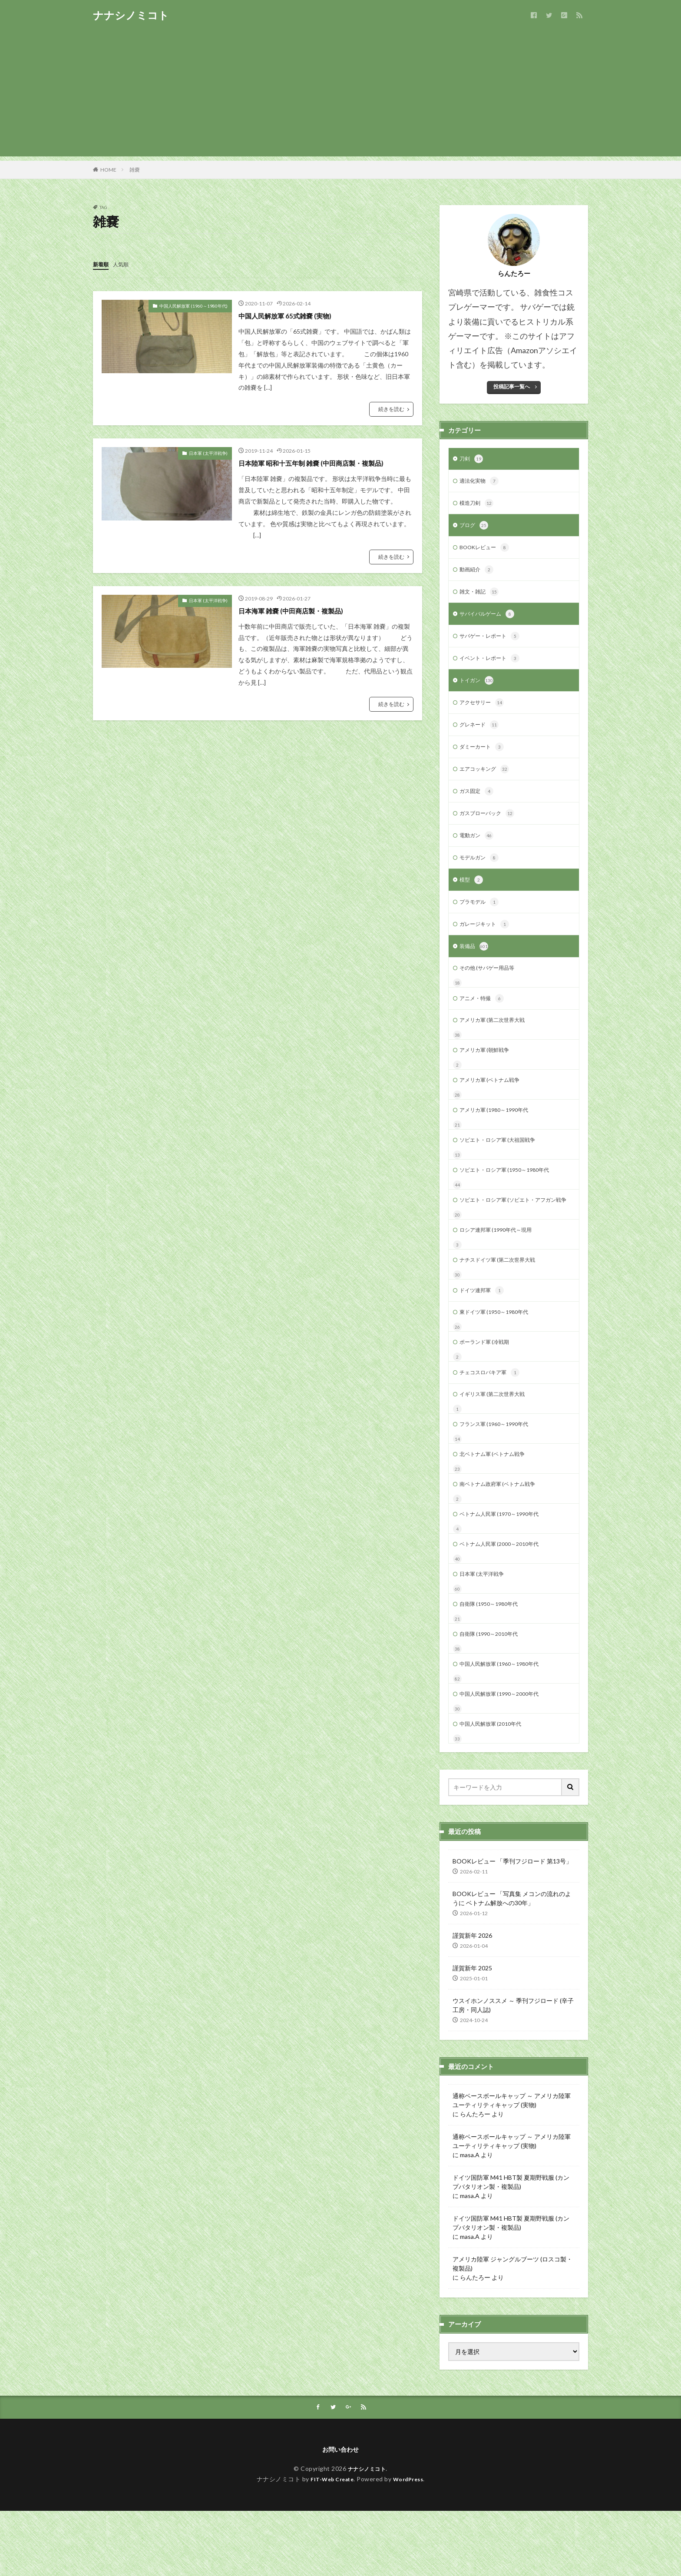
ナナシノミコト (131, 15)
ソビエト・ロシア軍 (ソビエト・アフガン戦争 (512, 1235)
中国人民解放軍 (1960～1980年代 (505, 1723)
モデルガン (481, 874)
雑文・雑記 (481, 597)
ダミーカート (484, 759)
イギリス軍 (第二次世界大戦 (498, 1442)
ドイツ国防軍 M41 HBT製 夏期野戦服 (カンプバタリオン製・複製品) (511, 2245)
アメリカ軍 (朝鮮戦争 (488, 1074)
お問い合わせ (340, 2514)
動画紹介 (478, 574)
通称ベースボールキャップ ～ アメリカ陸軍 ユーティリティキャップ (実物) (512, 2163)
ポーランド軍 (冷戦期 (488, 1388)
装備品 (475, 966)
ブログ (475, 528)
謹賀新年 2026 (472, 1998)
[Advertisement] (340, 95)
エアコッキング (487, 782)
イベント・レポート (493, 667)
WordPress (411, 2544)
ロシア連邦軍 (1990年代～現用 (501, 1271)
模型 (472, 897)
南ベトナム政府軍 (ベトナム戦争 (504, 1536)
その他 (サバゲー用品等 (491, 988)
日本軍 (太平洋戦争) (208, 452)
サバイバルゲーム (490, 621)
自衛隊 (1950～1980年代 (493, 1661)
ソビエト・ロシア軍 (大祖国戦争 (504, 1168)
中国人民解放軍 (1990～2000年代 (505, 1755)
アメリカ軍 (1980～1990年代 (499, 1136)
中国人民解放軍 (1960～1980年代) (193, 305)
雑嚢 (134, 169)
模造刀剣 (478, 505)
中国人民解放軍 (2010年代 (495, 1786)
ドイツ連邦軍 (484, 1334)
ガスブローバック (490, 828)
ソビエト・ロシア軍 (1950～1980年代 (511, 1199)
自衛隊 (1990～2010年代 (493, 1692)
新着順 (102, 264)
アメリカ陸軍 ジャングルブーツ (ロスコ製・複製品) (512, 2326)
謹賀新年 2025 (472, 2031)
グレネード (481, 736)
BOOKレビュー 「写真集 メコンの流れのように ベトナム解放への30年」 (512, 1961)
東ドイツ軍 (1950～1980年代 (499, 1356)
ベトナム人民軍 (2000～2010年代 (505, 1598)
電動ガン (478, 851)
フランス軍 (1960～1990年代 (499, 1473)
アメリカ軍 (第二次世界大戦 (498, 1043)
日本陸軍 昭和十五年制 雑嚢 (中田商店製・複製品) (325, 462)
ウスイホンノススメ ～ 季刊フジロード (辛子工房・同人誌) (513, 2068)
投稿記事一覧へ (511, 386)
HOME (108, 169)
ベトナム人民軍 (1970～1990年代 (505, 1567)
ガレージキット (487, 943)
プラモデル (481, 920)
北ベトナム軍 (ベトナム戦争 (498, 1504)
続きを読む (391, 408)
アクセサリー (484, 713)
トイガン (478, 690)
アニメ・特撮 (484, 1020)
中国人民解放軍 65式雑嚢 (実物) (293, 315)
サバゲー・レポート (493, 644)
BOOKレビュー (488, 551)
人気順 (125, 264)
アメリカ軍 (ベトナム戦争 (494, 1105)
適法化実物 (481, 482)
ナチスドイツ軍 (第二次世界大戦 (504, 1302)
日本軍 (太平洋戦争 (485, 1630)
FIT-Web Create (330, 2544)
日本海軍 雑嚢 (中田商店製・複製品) (301, 610)
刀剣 (472, 459)
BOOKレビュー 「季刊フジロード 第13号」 (512, 1924)
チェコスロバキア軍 (493, 1420)
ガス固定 (478, 805)
